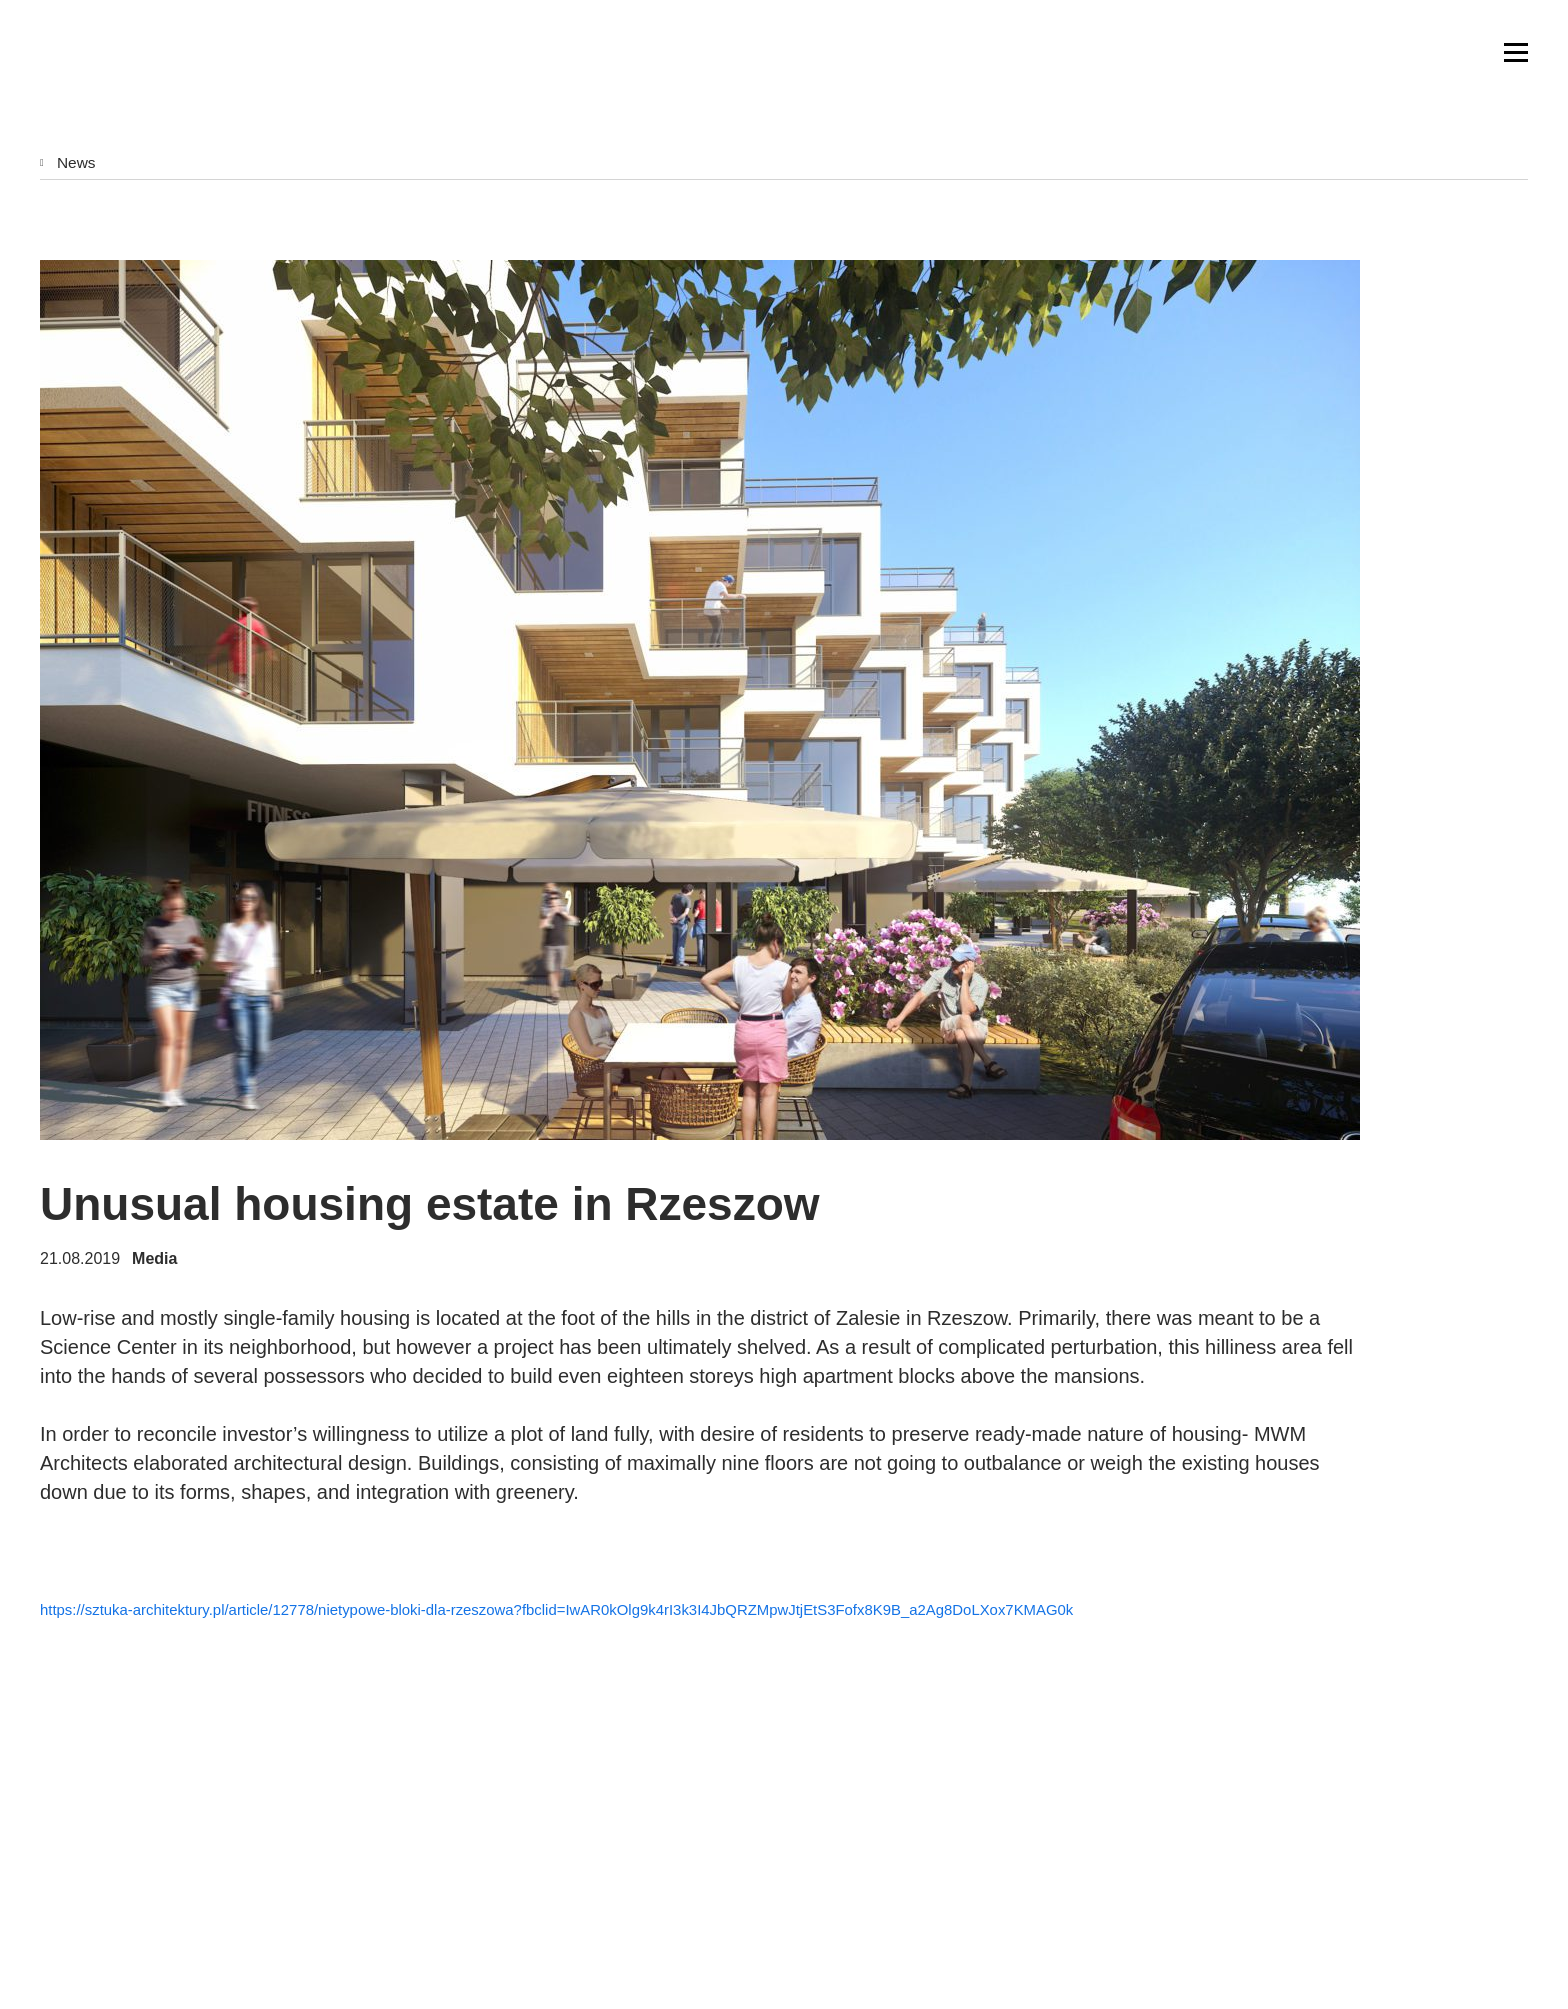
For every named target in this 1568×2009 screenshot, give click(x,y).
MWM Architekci (106, 52)
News (84, 162)
